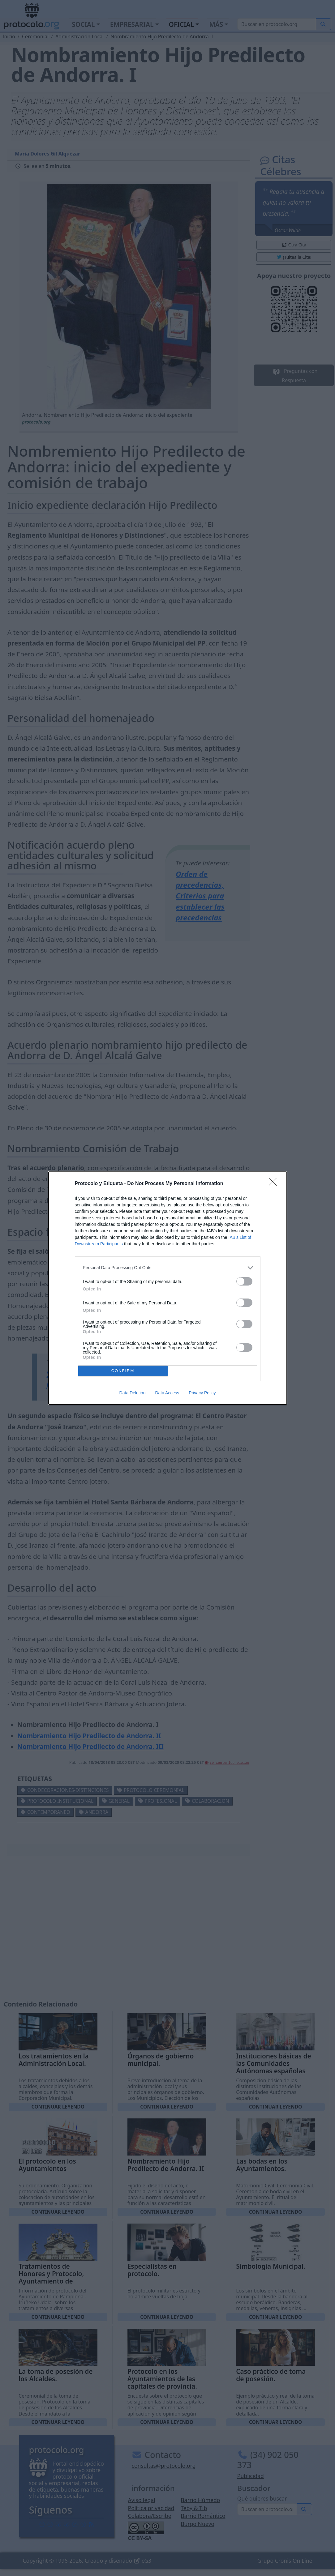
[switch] (244, 1281)
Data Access (167, 1392)
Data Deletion (132, 1392)
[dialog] (168, 1288)
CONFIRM (123, 1370)
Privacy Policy (202, 1392)
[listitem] (167, 1268)
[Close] (275, 1184)
